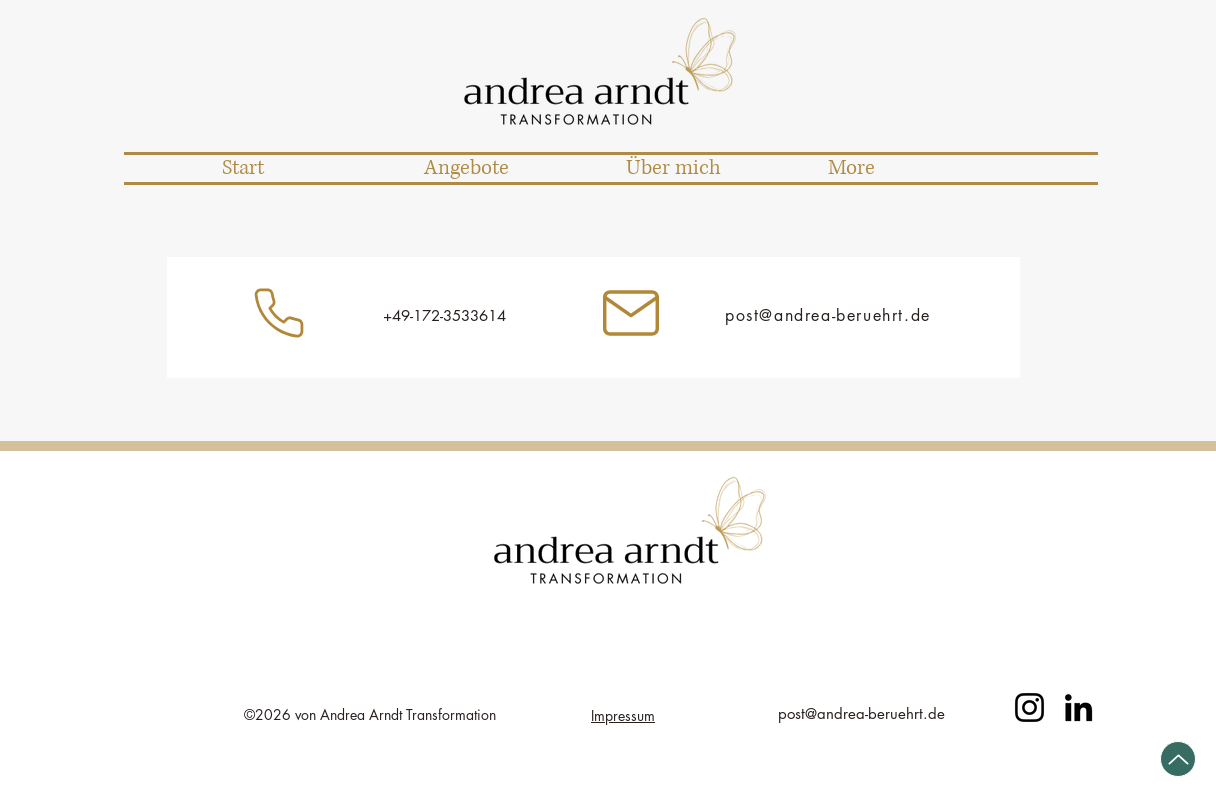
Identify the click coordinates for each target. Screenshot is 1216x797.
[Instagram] (279, 313)
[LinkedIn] (1078, 707)
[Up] (1178, 759)
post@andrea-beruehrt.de (828, 315)
